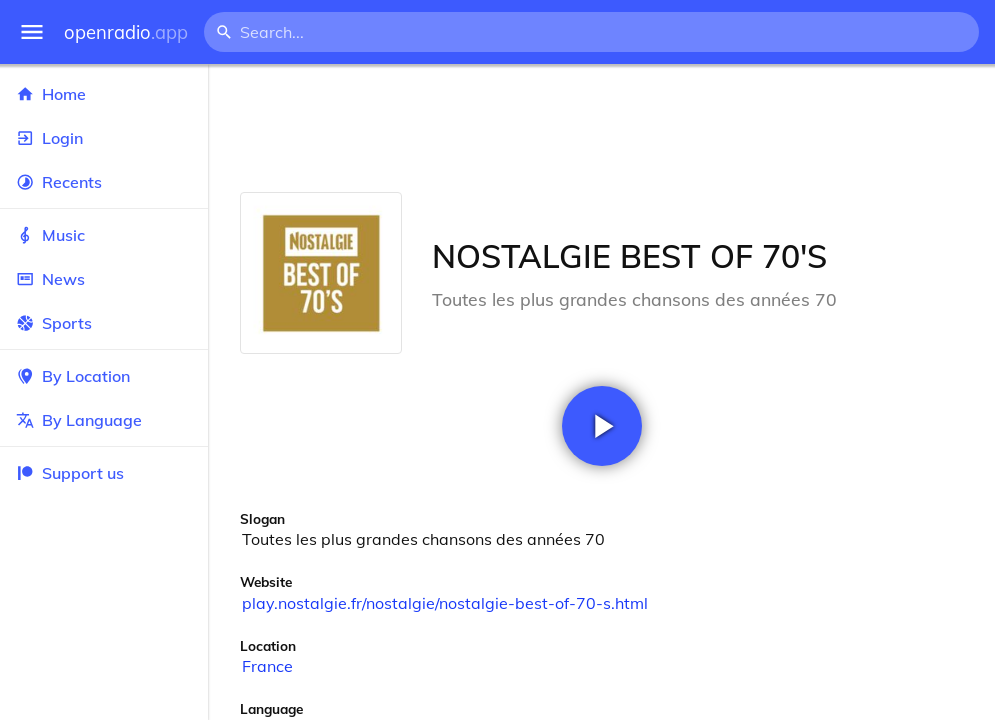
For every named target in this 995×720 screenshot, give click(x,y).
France (267, 666)
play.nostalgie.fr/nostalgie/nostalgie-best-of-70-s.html (445, 603)
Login (104, 138)
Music (104, 235)
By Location (104, 376)
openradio (126, 32)
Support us (70, 473)
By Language (104, 420)
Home (104, 94)
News (104, 279)
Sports (104, 323)
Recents (104, 182)
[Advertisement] (601, 128)
